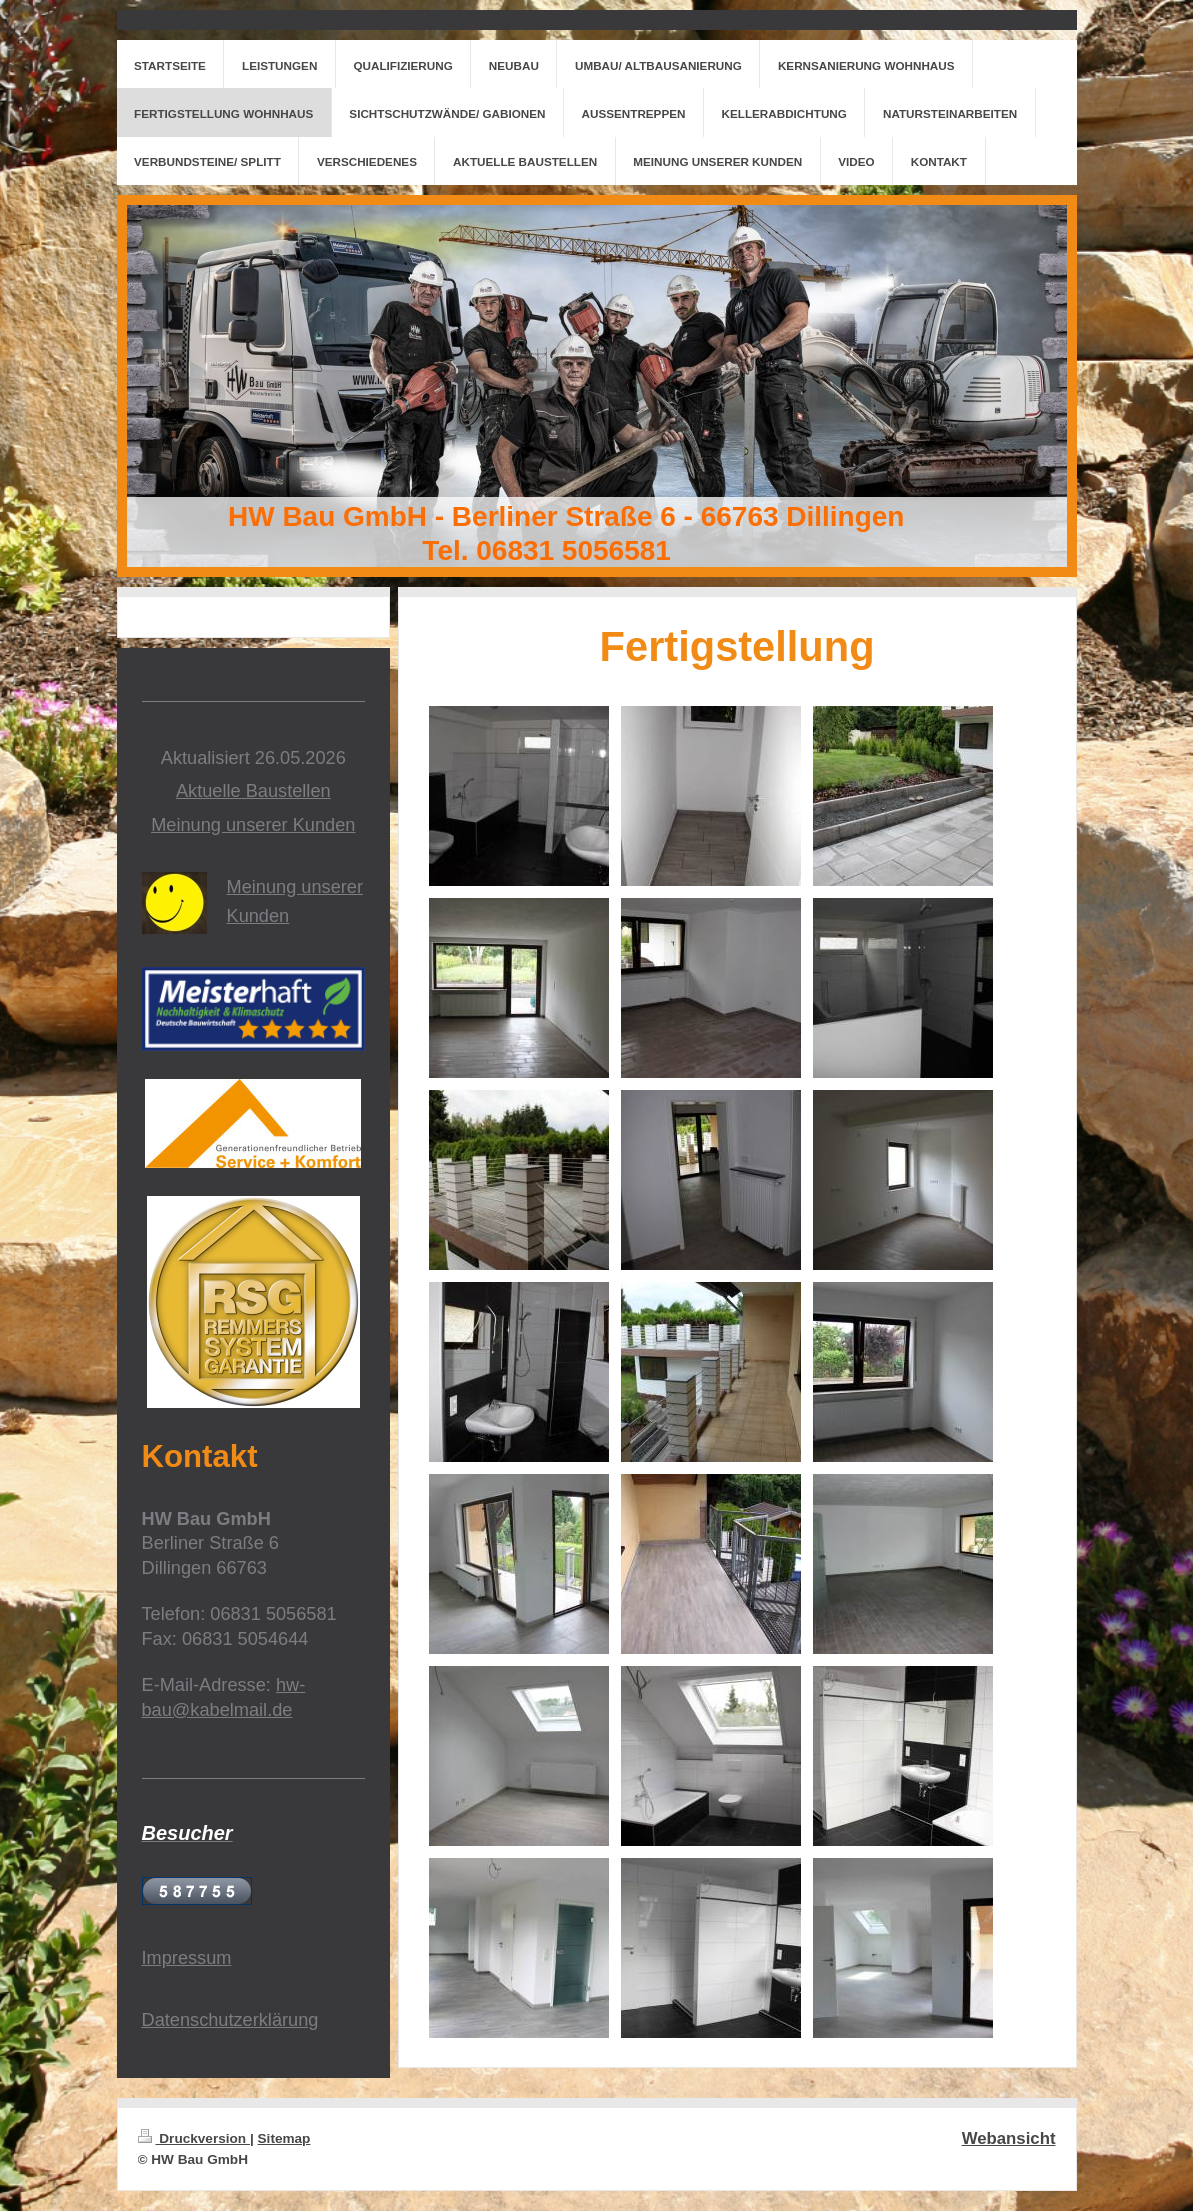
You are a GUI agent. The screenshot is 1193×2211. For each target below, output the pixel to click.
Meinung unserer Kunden (253, 825)
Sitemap (284, 2138)
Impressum (187, 1958)
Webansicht (1009, 2138)
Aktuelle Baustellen (253, 791)
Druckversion (194, 2138)
